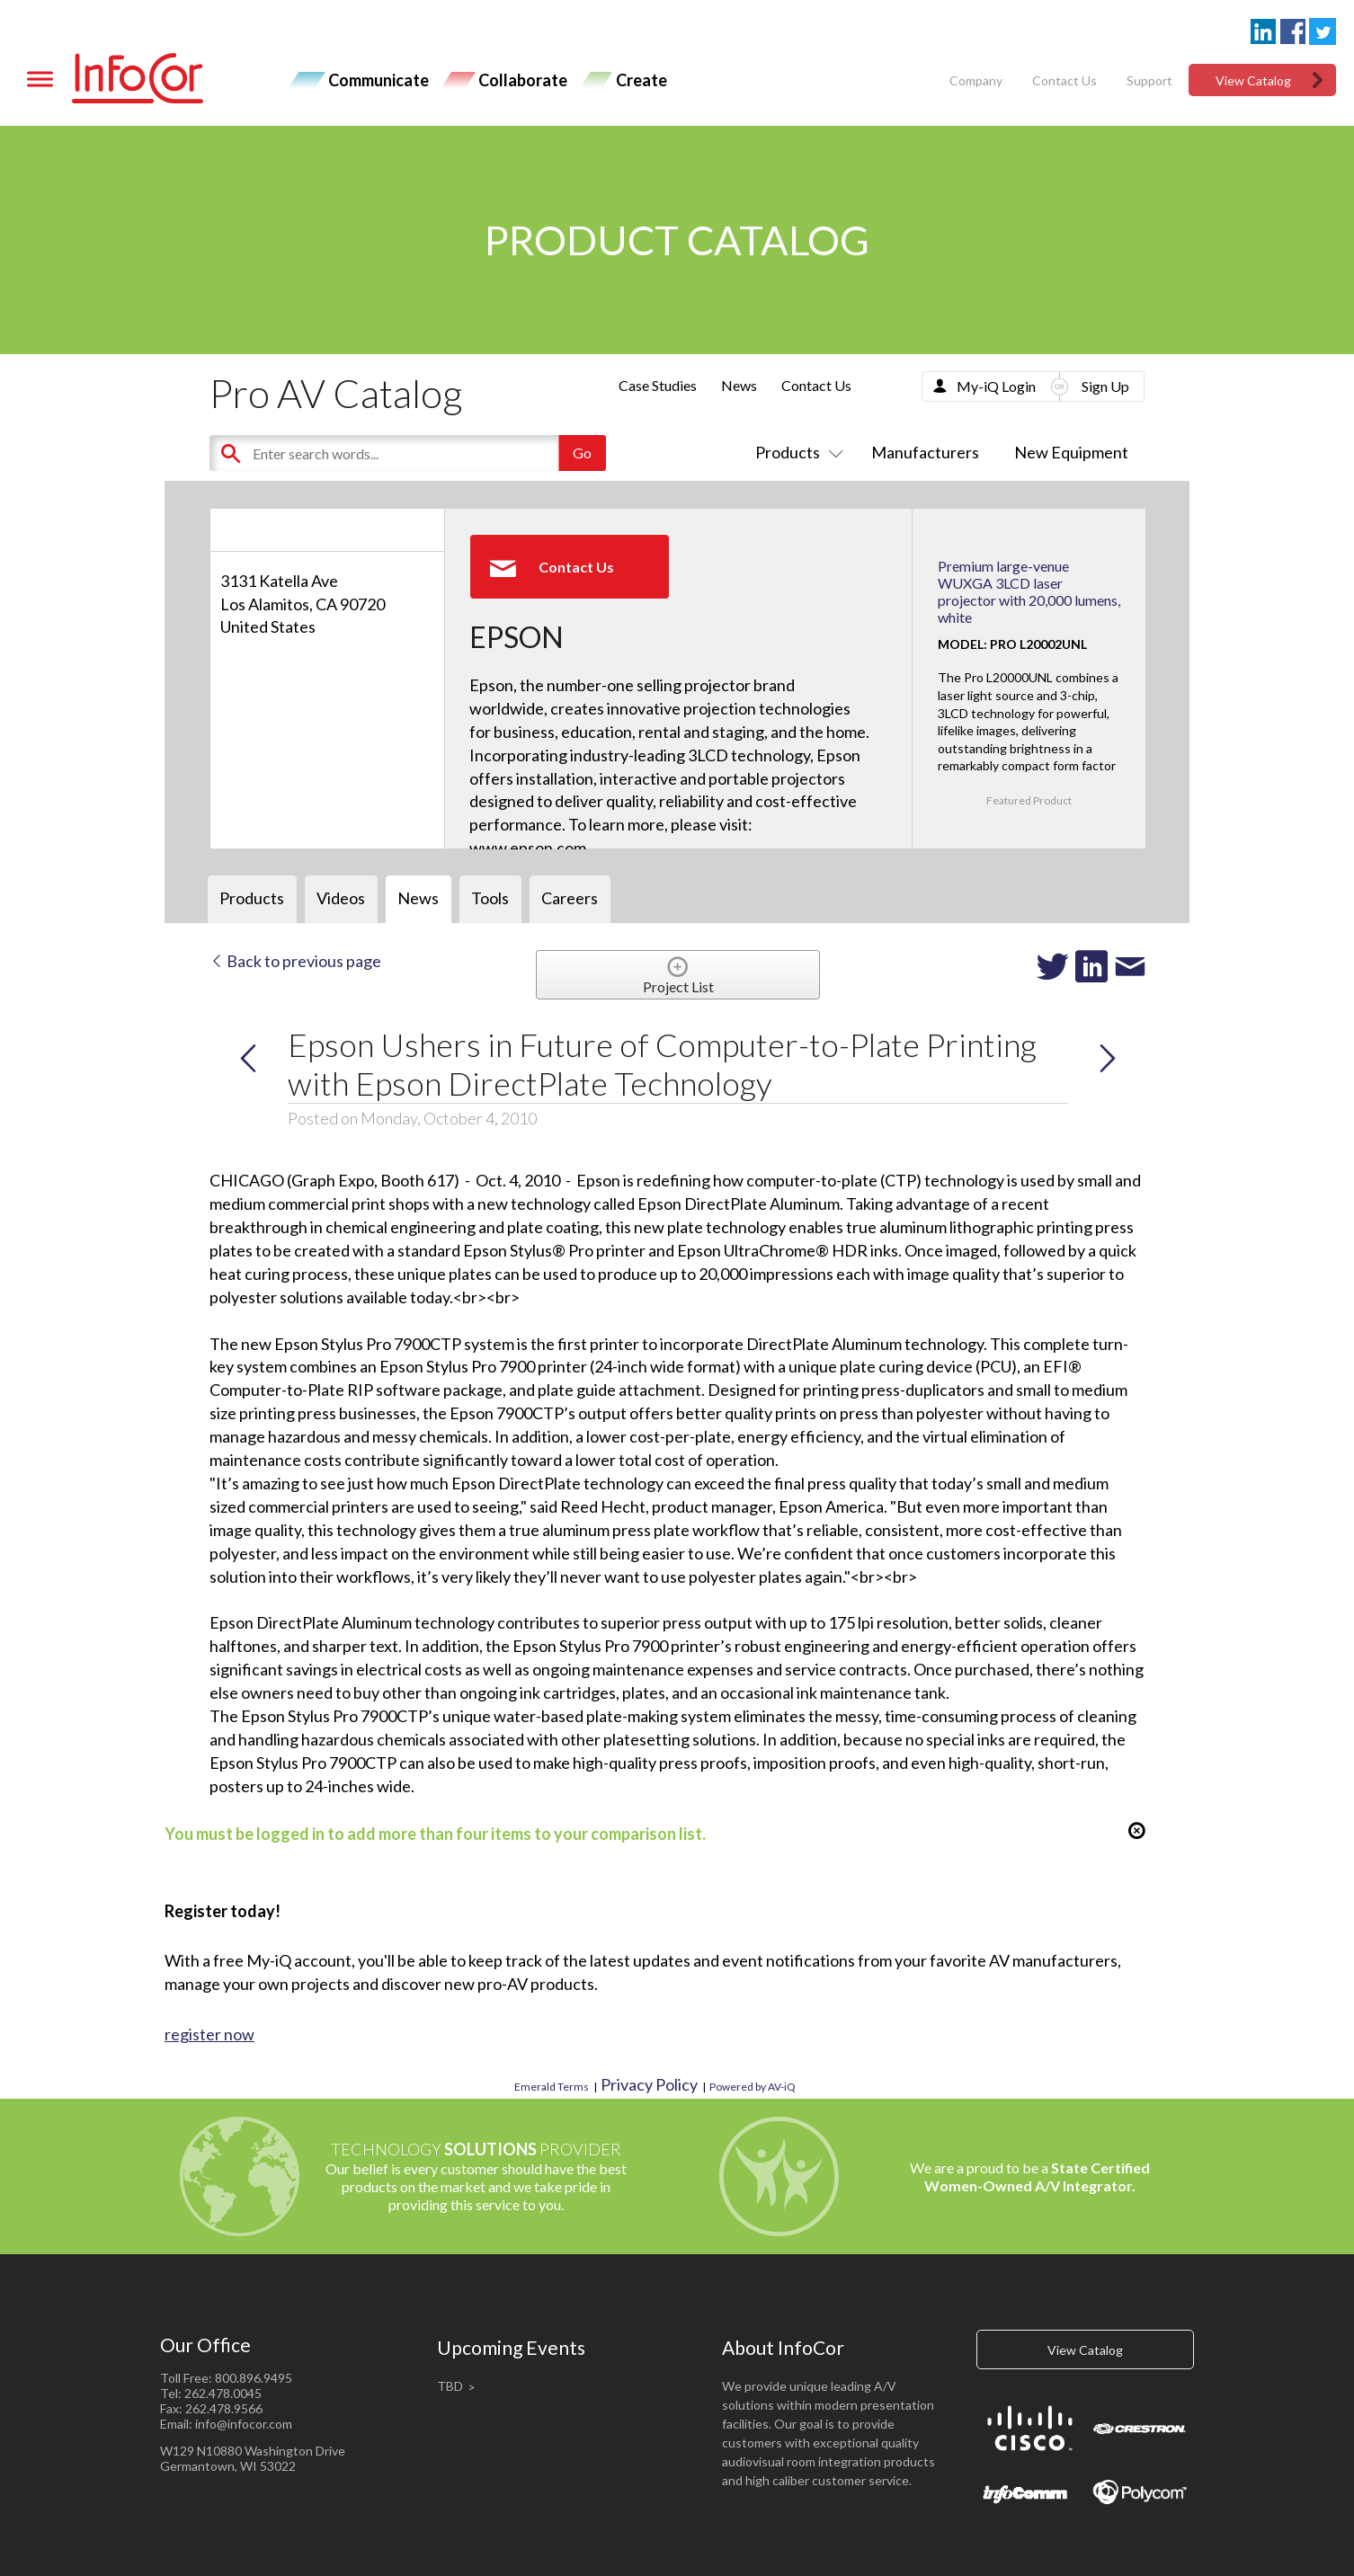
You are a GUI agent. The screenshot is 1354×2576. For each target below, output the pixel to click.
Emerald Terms (551, 2086)
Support (1149, 80)
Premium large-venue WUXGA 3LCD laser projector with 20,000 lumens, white (1029, 591)
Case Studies (658, 385)
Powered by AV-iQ (752, 2086)
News (739, 385)
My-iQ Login (996, 386)
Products (795, 452)
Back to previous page (295, 961)
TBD (450, 2386)
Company (975, 80)
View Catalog (1253, 80)
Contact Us (1064, 80)
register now (209, 2034)
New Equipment (1071, 452)
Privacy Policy (649, 2084)
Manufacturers (925, 452)
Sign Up (1105, 386)
